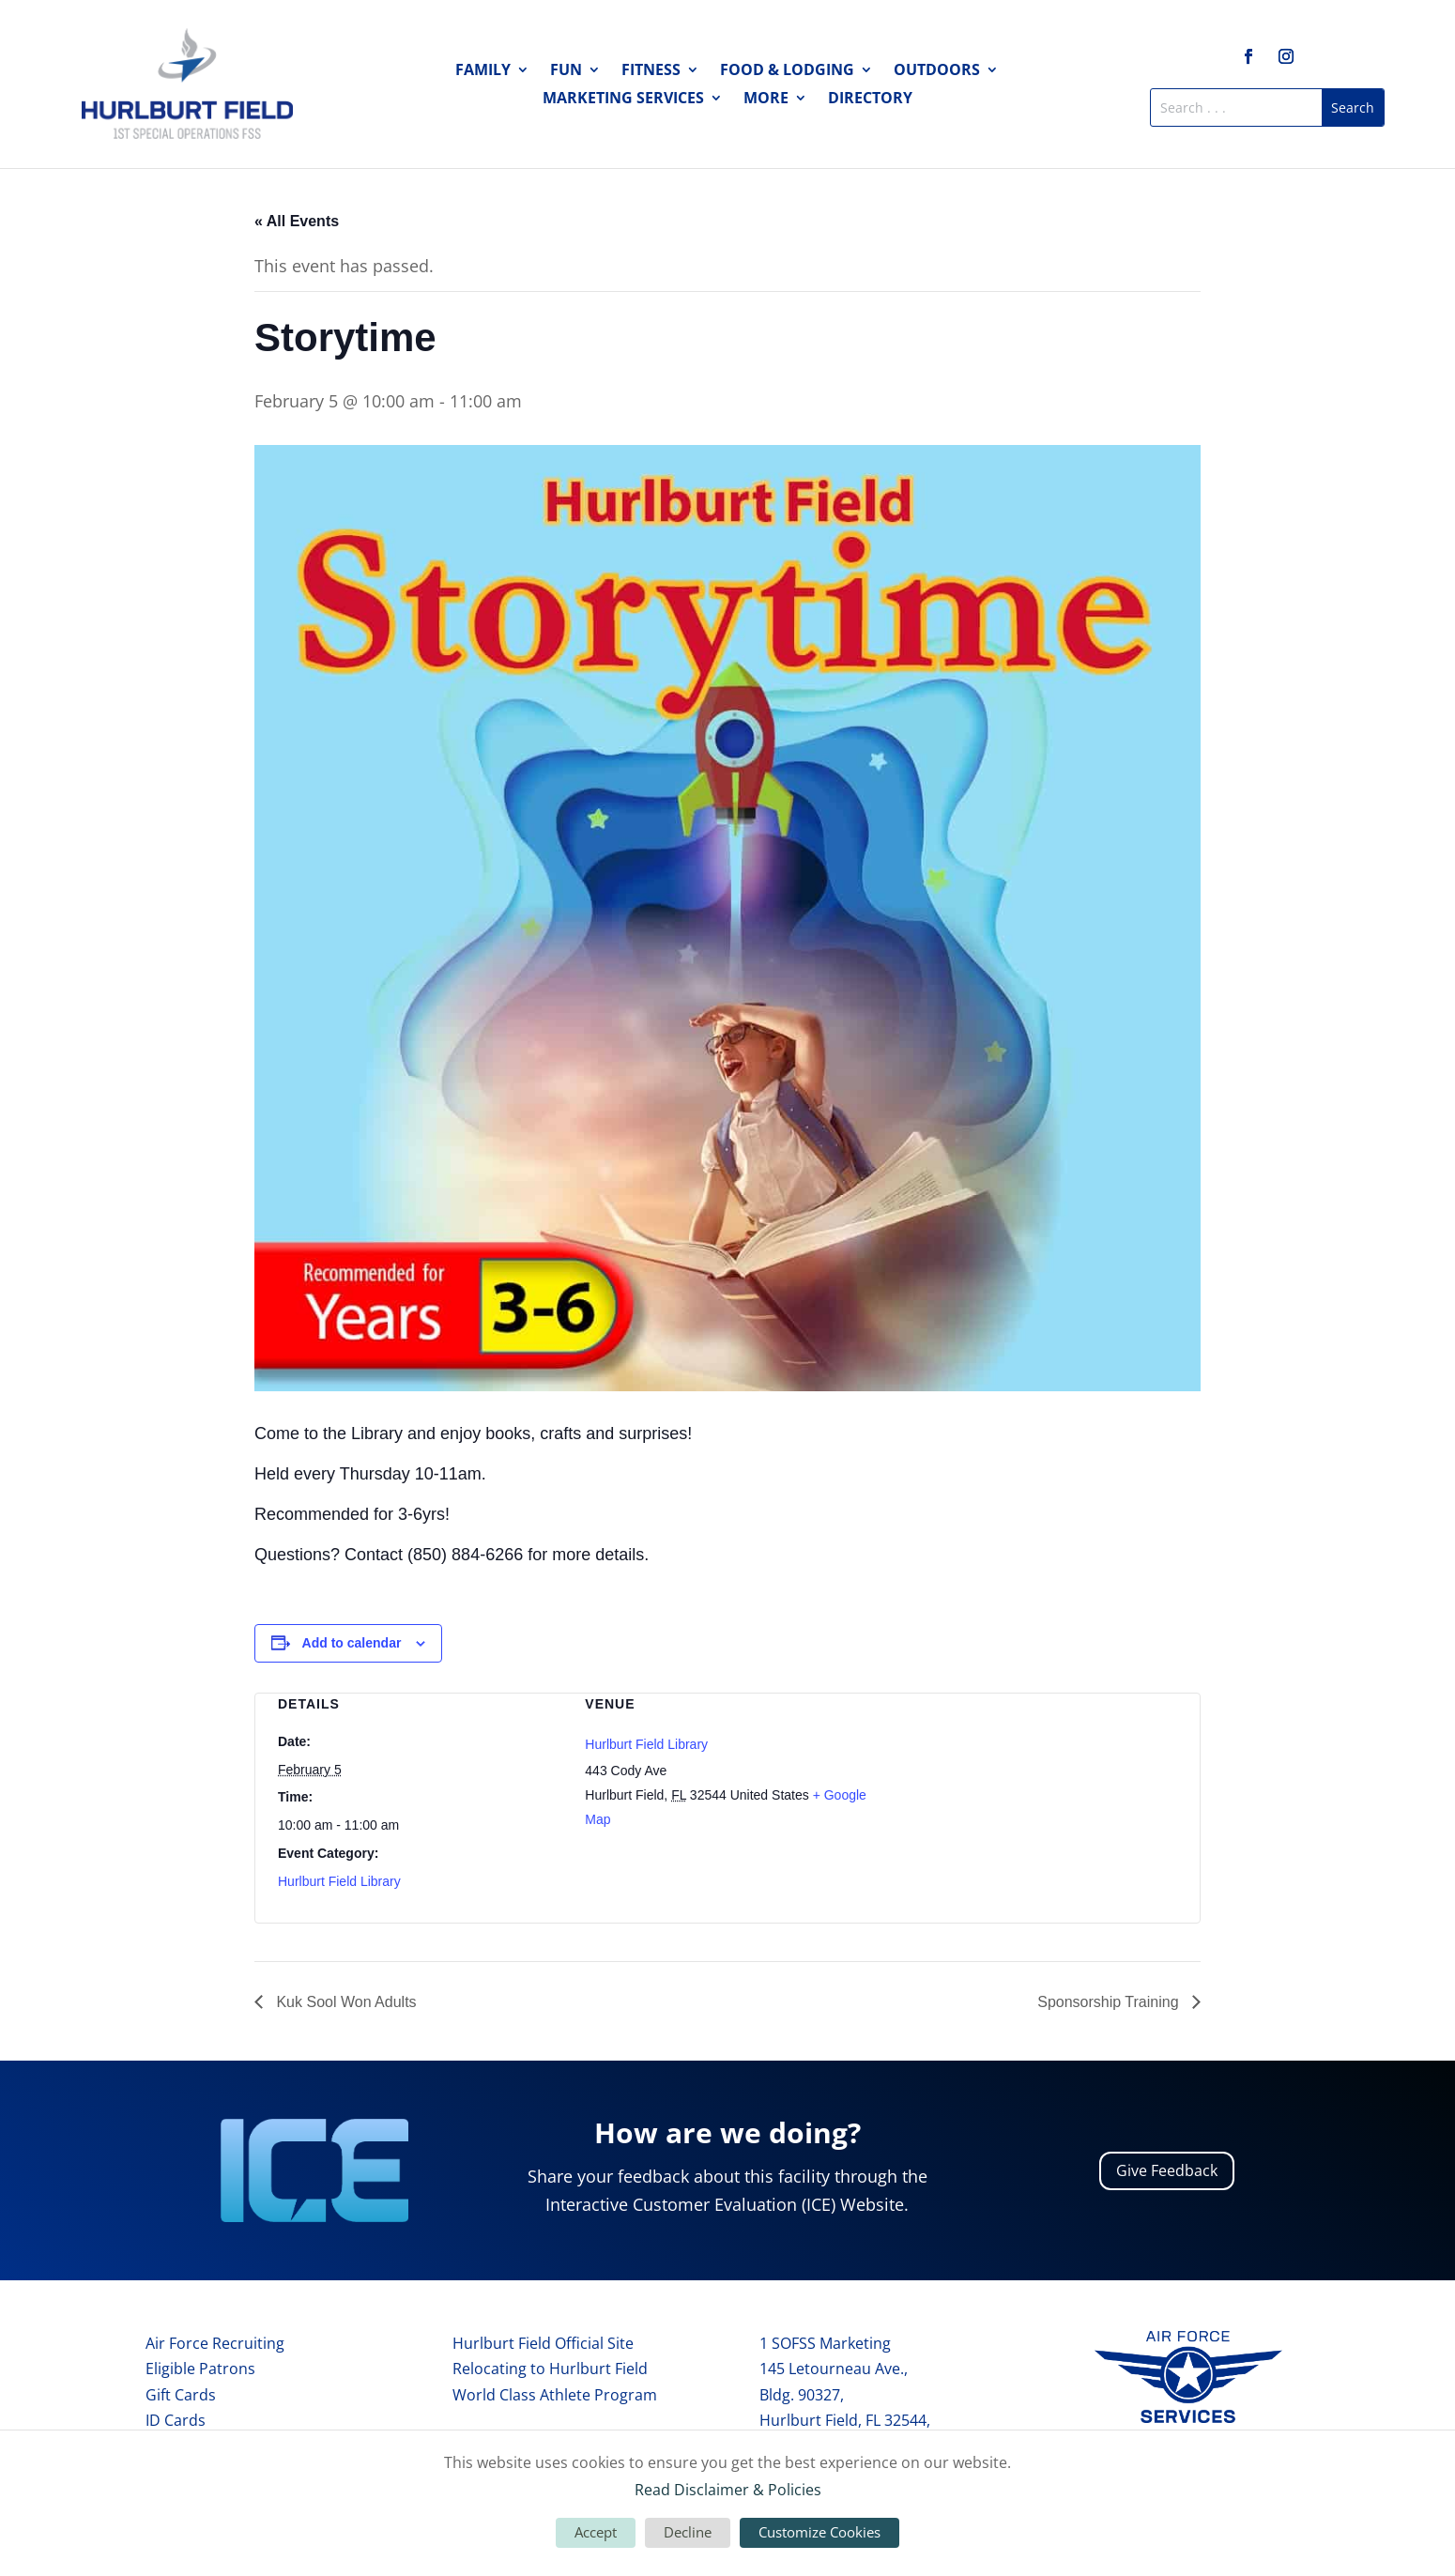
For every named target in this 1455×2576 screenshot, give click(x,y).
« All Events (296, 221)
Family (483, 71)
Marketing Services (623, 99)
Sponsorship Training (1110, 2002)
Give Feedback (1167, 2170)
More (766, 99)
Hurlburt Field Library (339, 1881)
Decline (688, 2531)
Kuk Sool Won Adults (344, 2002)
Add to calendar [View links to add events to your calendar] (352, 1642)
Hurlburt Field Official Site (543, 2343)
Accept (595, 2531)
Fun (566, 71)
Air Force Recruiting (215, 2343)
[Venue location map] (1035, 1793)
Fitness (651, 71)
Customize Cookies (819, 2531)
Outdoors (937, 71)
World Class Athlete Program (554, 2394)
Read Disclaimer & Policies (728, 2489)
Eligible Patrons (200, 2368)
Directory (870, 99)
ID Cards (176, 2420)
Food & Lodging (787, 71)
